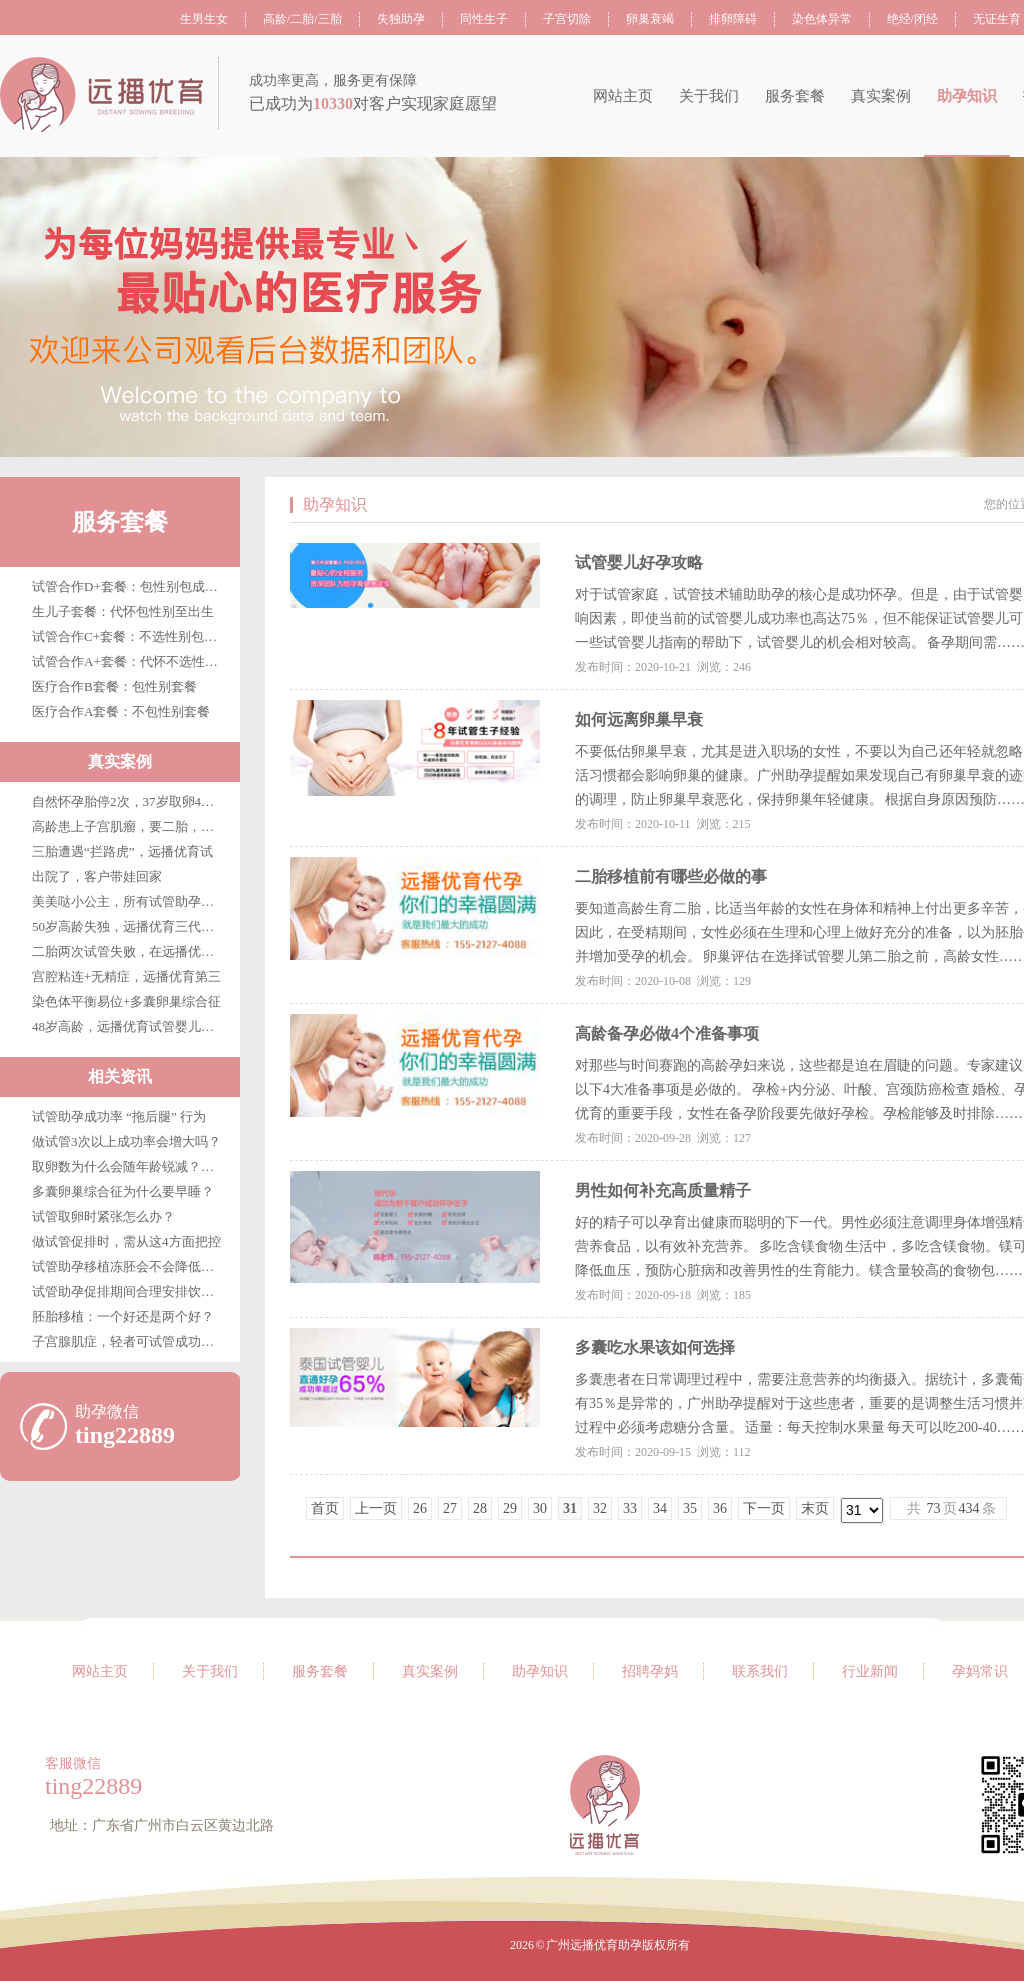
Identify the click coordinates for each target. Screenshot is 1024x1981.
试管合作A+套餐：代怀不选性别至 (131, 661)
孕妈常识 (980, 1671)
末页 (815, 1508)
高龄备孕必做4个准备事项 (667, 1033)
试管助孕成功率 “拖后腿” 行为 (119, 1116)
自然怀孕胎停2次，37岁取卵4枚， (129, 801)
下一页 (764, 1508)
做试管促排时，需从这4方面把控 (126, 1241)
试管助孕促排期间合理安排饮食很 (129, 1291)
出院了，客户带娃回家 (97, 876)
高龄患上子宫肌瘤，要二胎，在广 (129, 826)
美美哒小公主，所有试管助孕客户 (129, 901)
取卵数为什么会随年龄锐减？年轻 (129, 1166)
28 (480, 1508)
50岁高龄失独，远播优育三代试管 (129, 926)
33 (630, 1508)
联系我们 (760, 1671)
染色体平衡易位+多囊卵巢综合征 (126, 1001)
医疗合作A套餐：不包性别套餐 (121, 711)
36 (720, 1508)
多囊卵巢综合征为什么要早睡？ (123, 1191)
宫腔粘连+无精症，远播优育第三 (126, 976)
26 (420, 1508)
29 (510, 1508)
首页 (325, 1508)
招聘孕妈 (650, 1671)
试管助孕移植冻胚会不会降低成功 (129, 1266)
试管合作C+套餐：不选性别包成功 (131, 636)
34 (660, 1508)
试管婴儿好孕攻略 (639, 562)
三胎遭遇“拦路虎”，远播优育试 (122, 851)
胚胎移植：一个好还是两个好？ (123, 1316)
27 (450, 1508)
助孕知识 (967, 96)
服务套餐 (795, 96)
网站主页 (623, 96)
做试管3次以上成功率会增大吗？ (126, 1141)
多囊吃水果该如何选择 (655, 1347)
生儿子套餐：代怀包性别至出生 (123, 611)
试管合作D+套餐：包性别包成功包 (131, 586)
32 (600, 1508)
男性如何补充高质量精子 (663, 1190)
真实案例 (881, 96)
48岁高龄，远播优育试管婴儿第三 (129, 1026)
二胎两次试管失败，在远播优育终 (129, 951)
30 (540, 1508)
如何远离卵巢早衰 (639, 719)
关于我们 (709, 96)
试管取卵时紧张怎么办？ (103, 1216)
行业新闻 (870, 1671)
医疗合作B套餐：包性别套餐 (114, 686)
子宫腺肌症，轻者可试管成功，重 (129, 1341)
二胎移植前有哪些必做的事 (671, 876)
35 (690, 1508)
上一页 (376, 1508)
